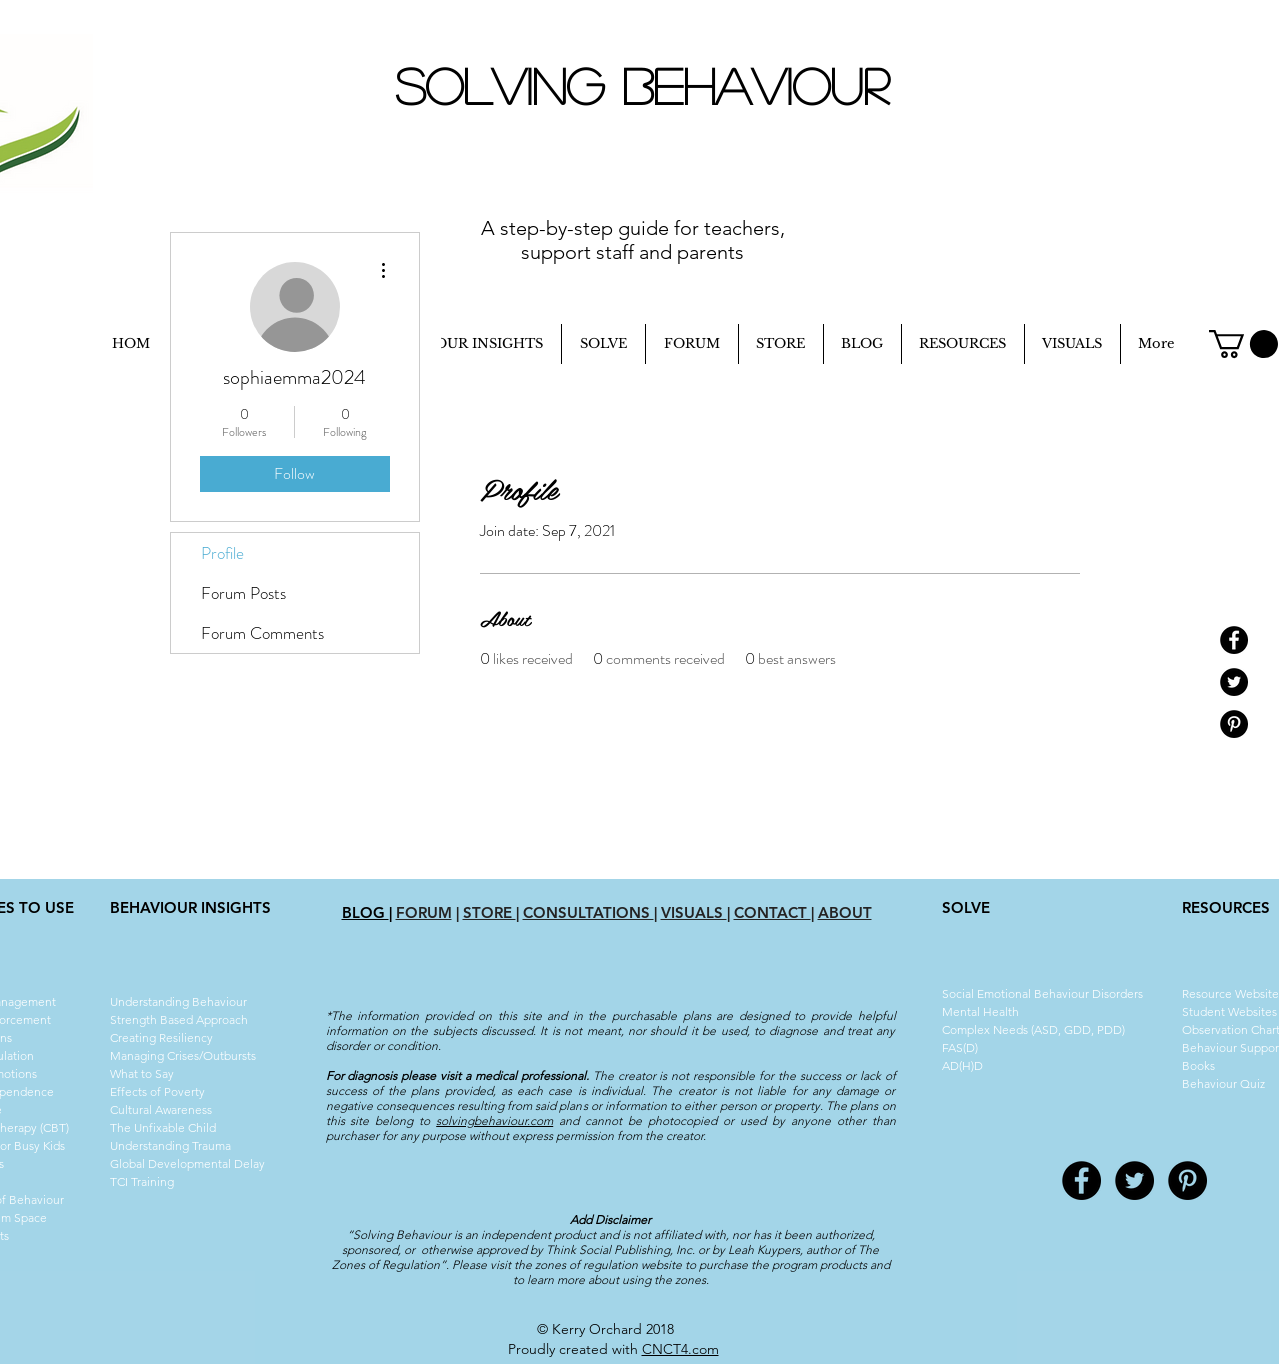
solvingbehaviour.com (494, 1120)
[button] (1243, 344)
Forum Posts (243, 593)
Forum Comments (262, 633)
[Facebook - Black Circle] (1234, 640)
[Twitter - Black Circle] (1234, 682)
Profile (222, 553)
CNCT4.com (680, 1349)
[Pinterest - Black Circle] (1234, 724)
